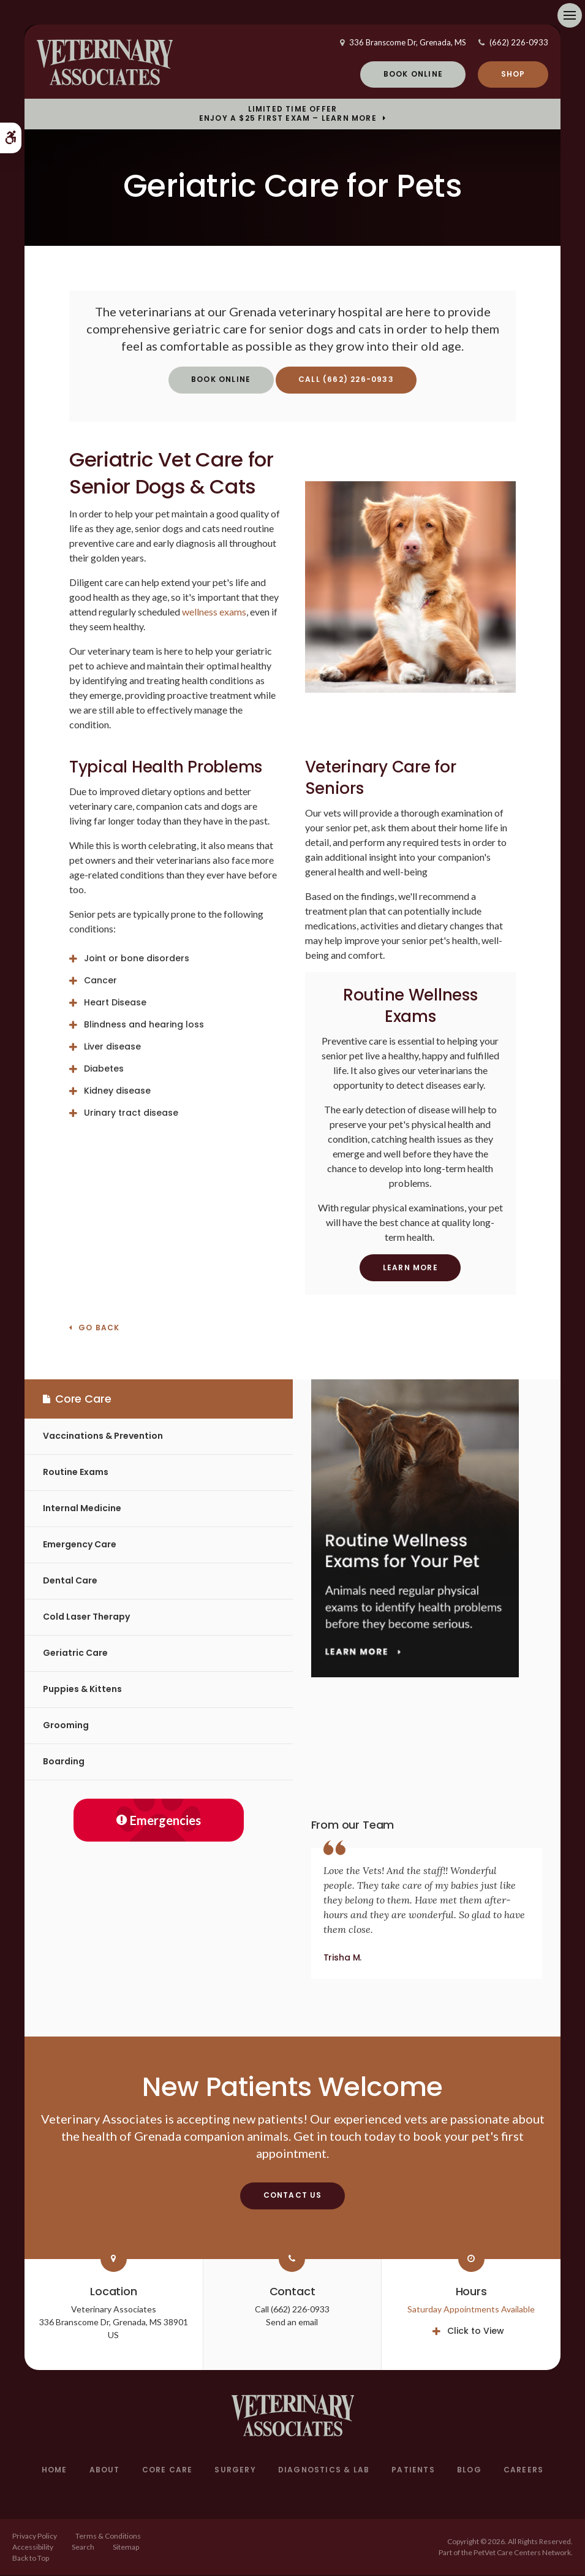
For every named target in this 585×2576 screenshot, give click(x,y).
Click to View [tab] (475, 2332)
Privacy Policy (34, 2536)
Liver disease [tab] (112, 1047)
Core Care (167, 2471)
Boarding (64, 1762)
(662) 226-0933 (518, 43)
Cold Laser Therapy (86, 1618)
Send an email (292, 2323)
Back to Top (30, 2558)
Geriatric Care (75, 1654)
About (104, 2471)
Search (83, 2547)
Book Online (413, 74)
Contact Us (292, 2196)
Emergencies (158, 1820)
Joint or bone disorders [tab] (136, 959)
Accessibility (32, 2547)
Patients (413, 2471)
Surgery (234, 2471)
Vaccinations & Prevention (103, 1437)
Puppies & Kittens (82, 1690)
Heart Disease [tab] (115, 1003)
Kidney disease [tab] (117, 1091)
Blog (469, 2471)
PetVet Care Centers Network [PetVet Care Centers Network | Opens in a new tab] (522, 2553)
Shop (513, 74)
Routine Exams (75, 1473)
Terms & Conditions (108, 2536)
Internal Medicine (82, 1509)
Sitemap (126, 2547)
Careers (523, 2471)
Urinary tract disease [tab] (131, 1113)
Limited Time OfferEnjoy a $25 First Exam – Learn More (288, 114)
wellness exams (214, 612)
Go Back (98, 1329)
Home (54, 2471)
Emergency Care (79, 1545)
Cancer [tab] (100, 981)
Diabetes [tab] (104, 1069)
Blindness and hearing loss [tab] (144, 1025)
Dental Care (70, 1582)
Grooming (66, 1726)
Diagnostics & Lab (323, 2471)
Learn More (410, 1268)
